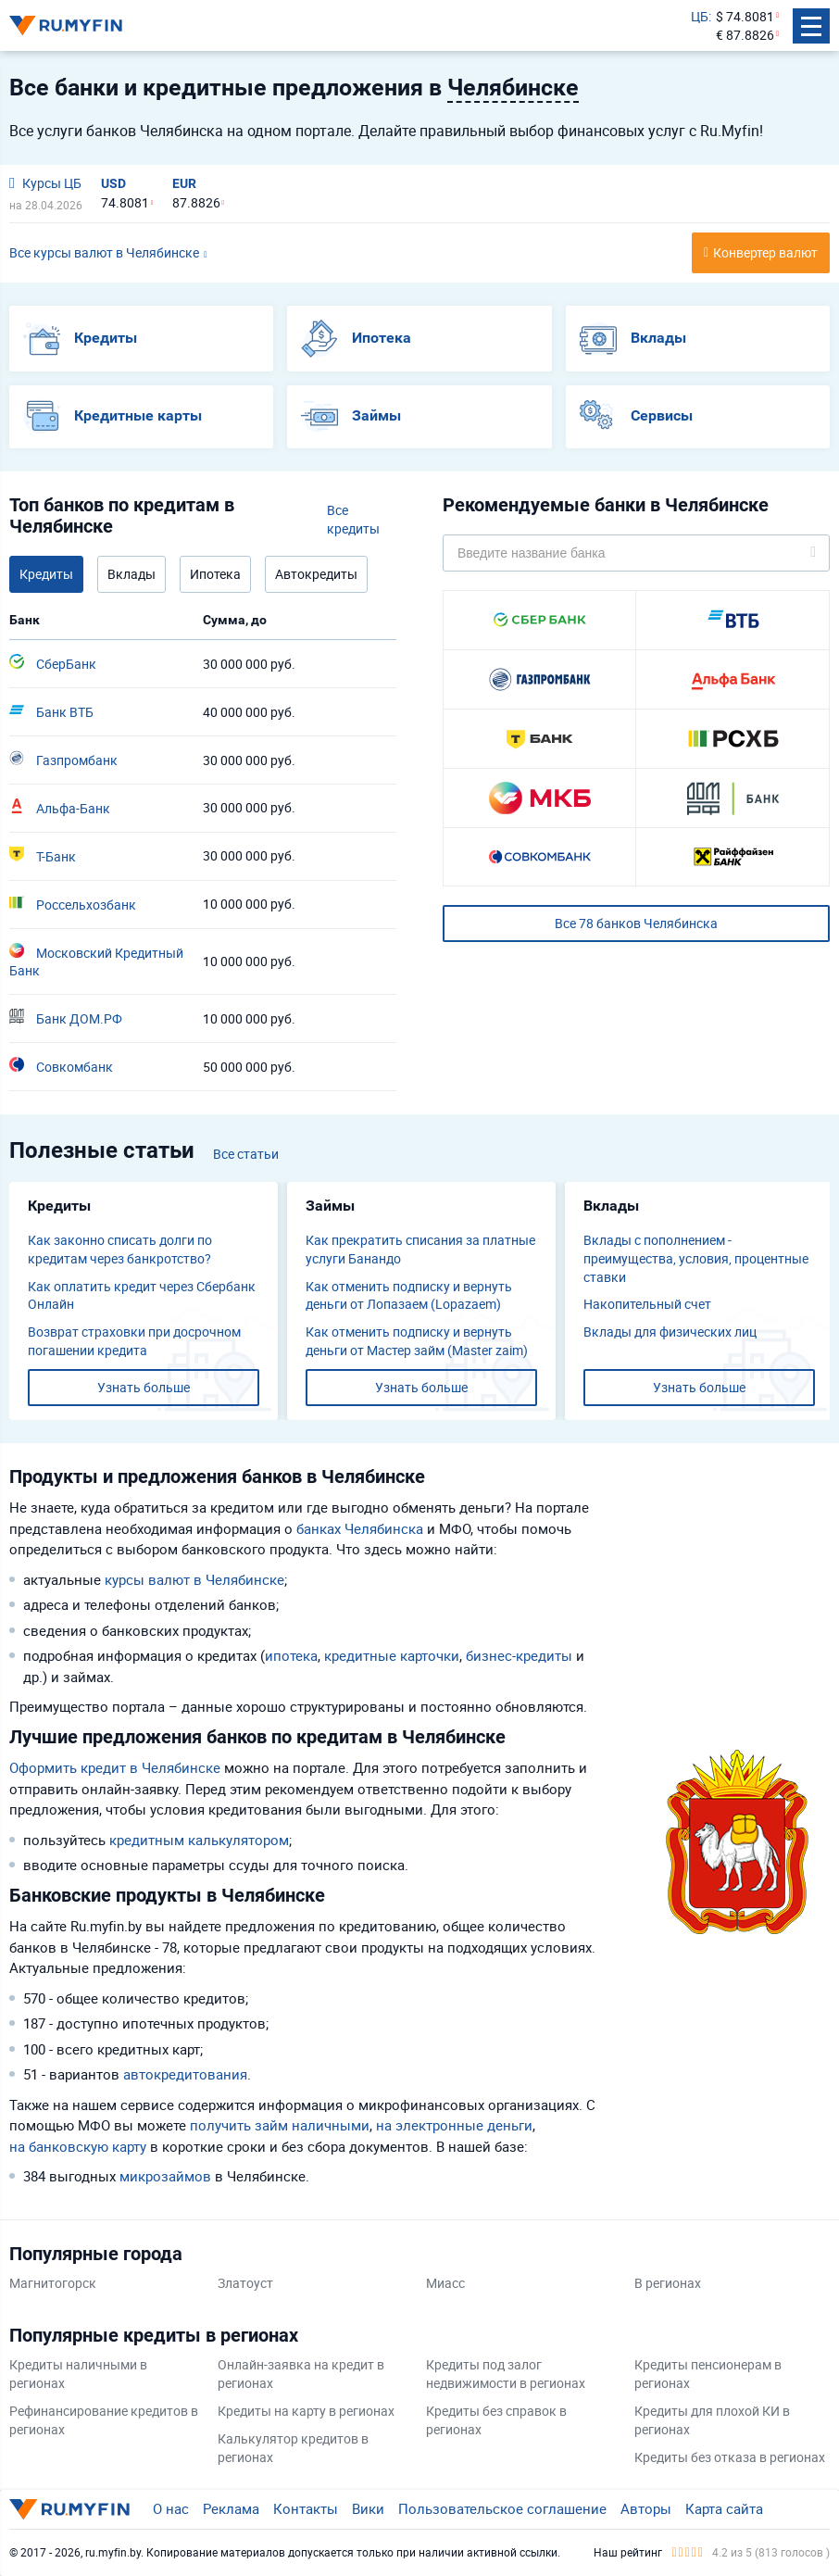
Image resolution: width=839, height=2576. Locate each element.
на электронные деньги (454, 2125)
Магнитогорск (52, 2283)
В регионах (667, 2283)
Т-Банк (42, 856)
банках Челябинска (359, 1528)
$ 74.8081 (745, 16)
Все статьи (246, 1153)
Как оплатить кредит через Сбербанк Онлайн (142, 1295)
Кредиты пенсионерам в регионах (708, 2374)
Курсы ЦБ (45, 183)
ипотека (291, 1655)
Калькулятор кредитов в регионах (293, 2448)
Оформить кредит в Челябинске (114, 1767)
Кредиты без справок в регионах (496, 2420)
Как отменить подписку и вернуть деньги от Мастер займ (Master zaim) (417, 1341)
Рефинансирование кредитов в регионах (103, 2420)
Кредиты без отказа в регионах (729, 2457)
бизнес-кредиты (519, 1655)
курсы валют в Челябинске (194, 1579)
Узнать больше (143, 1387)
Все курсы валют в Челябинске (104, 252)
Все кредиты (353, 519)
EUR (184, 183)
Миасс (445, 2283)
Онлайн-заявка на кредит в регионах (301, 2374)
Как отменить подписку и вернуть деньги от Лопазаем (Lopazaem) (409, 1295)
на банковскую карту (77, 2146)
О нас (171, 2508)
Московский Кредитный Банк (96, 961)
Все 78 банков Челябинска (636, 923)
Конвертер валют (765, 252)
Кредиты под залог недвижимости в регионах (505, 2374)
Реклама (231, 2508)
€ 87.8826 (745, 35)
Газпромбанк (63, 759)
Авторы (645, 2508)
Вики (368, 2508)
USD (113, 183)
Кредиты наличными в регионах (78, 2374)
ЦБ (699, 16)
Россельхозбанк (72, 904)
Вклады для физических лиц (670, 1331)
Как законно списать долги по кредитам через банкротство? (120, 1249)
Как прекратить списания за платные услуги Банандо (420, 1249)
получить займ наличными (279, 2125)
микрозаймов (165, 2176)
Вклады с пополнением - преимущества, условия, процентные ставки (695, 1258)
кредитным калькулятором (199, 1839)
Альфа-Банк (59, 807)
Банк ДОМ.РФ (65, 1018)
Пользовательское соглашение (502, 2508)
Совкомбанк (61, 1066)
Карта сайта (724, 2508)
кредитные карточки (391, 1655)
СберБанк (52, 663)
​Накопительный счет (647, 1304)
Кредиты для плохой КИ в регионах (712, 2420)
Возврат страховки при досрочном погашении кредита (134, 1341)
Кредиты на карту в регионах (306, 2410)
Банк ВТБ (51, 711)
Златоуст (245, 2283)
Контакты (305, 2508)
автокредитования (185, 2074)
